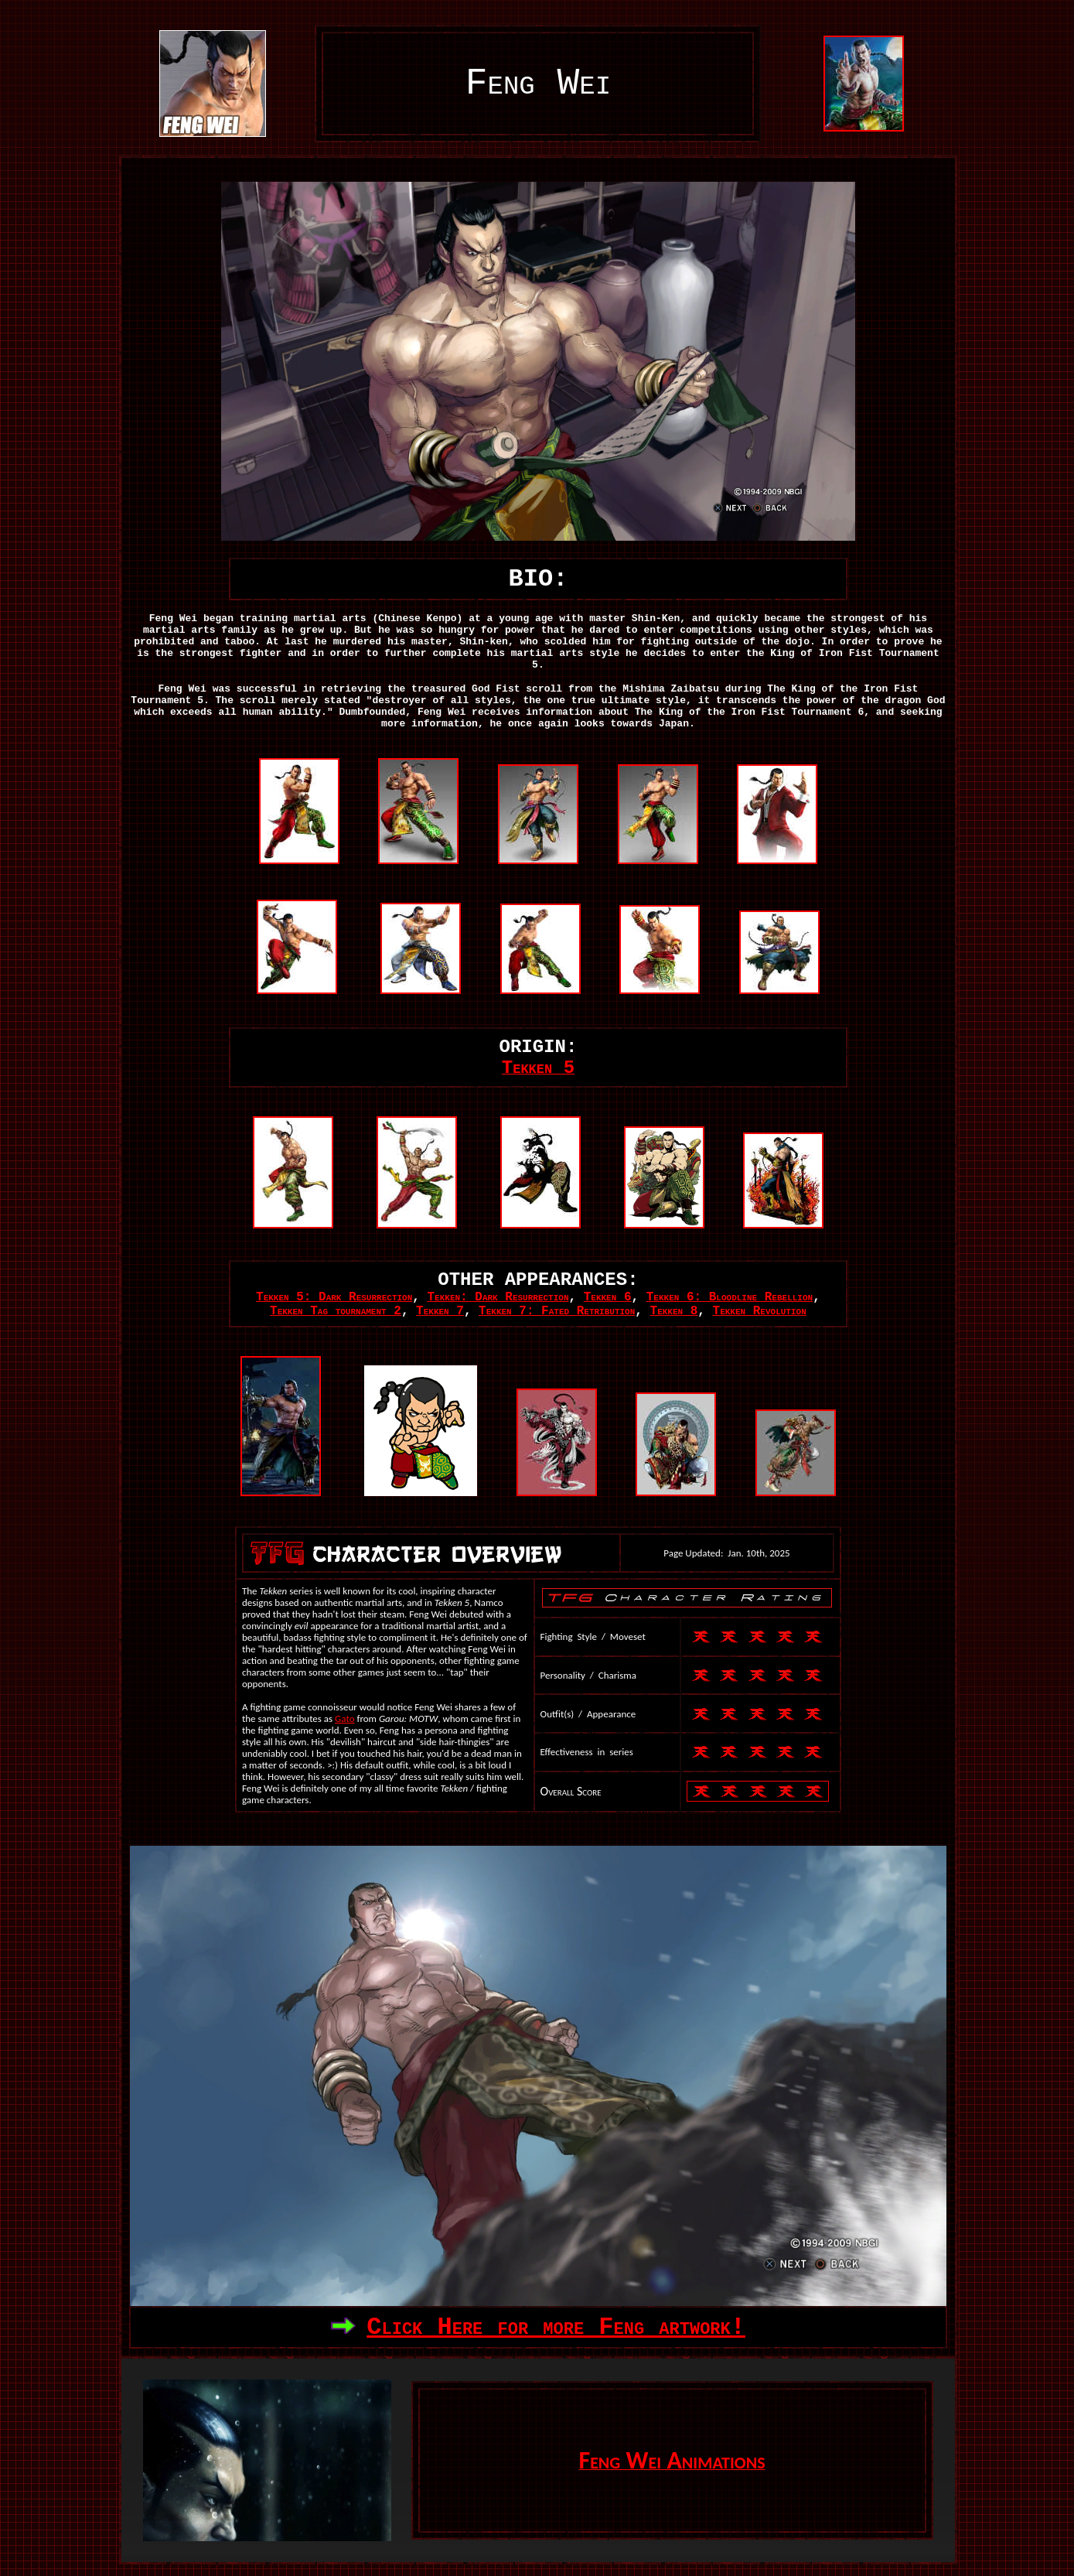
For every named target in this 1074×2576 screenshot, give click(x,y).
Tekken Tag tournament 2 (335, 1311)
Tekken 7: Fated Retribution (557, 1311)
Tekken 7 (440, 1311)
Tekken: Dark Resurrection (497, 1297)
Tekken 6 (608, 1297)
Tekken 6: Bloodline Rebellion (729, 1297)
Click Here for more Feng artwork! (556, 2327)
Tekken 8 (674, 1311)
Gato (344, 1718)
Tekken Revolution (759, 1311)
